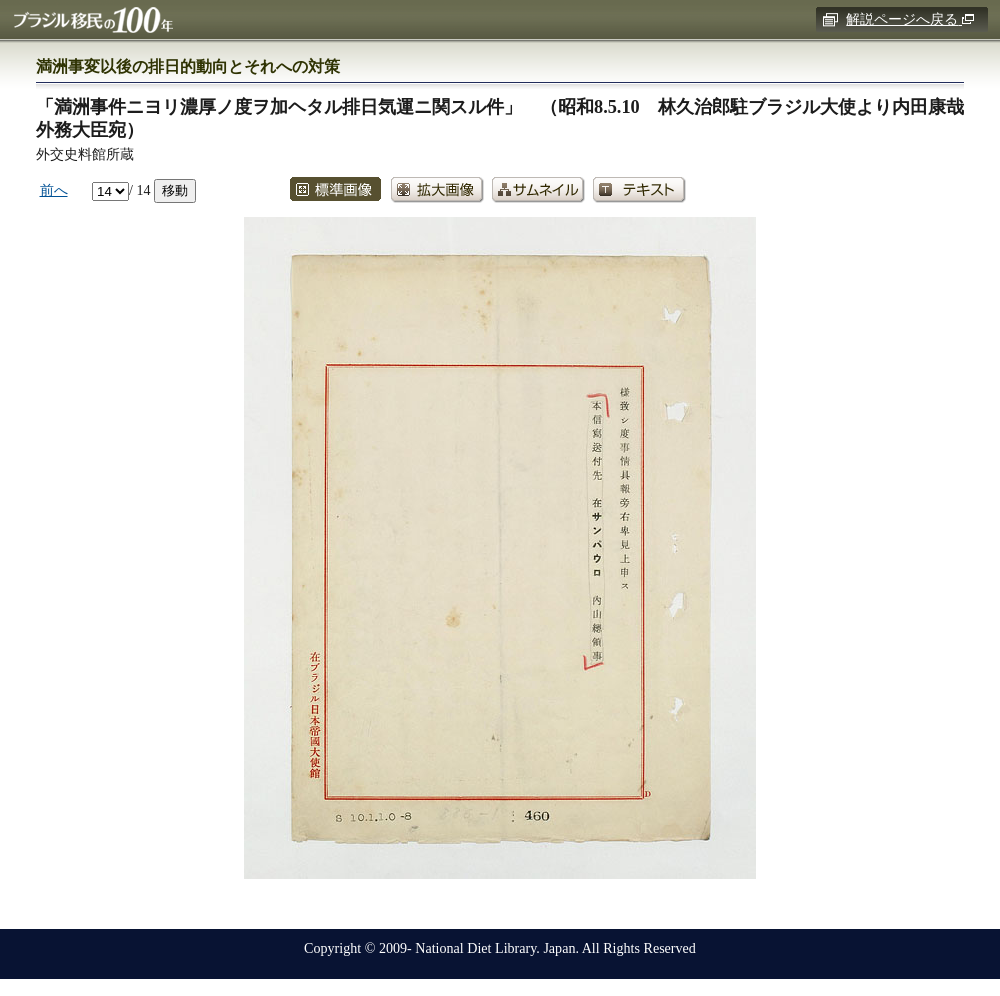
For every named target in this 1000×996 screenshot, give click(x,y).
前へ (54, 190)
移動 (175, 190)
